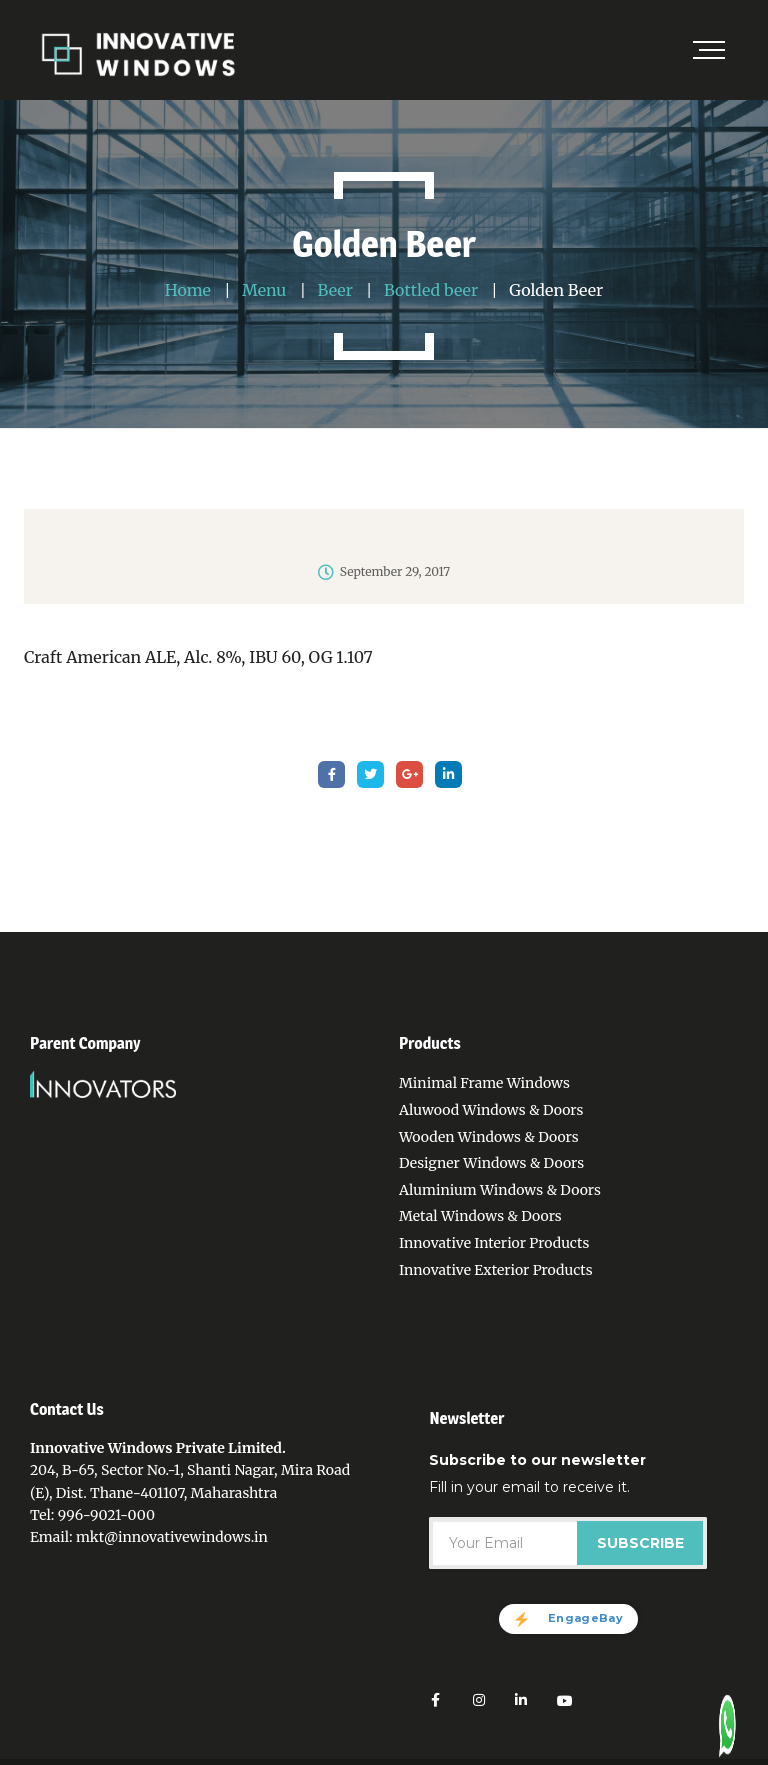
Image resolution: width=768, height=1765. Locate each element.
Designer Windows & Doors (491, 1163)
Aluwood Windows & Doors (491, 1110)
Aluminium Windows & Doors (500, 1190)
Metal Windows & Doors (480, 1216)
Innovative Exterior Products (496, 1270)
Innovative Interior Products (494, 1243)
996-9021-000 (106, 1515)
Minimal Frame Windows (484, 1083)
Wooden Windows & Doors (489, 1137)
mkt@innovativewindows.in (172, 1537)
